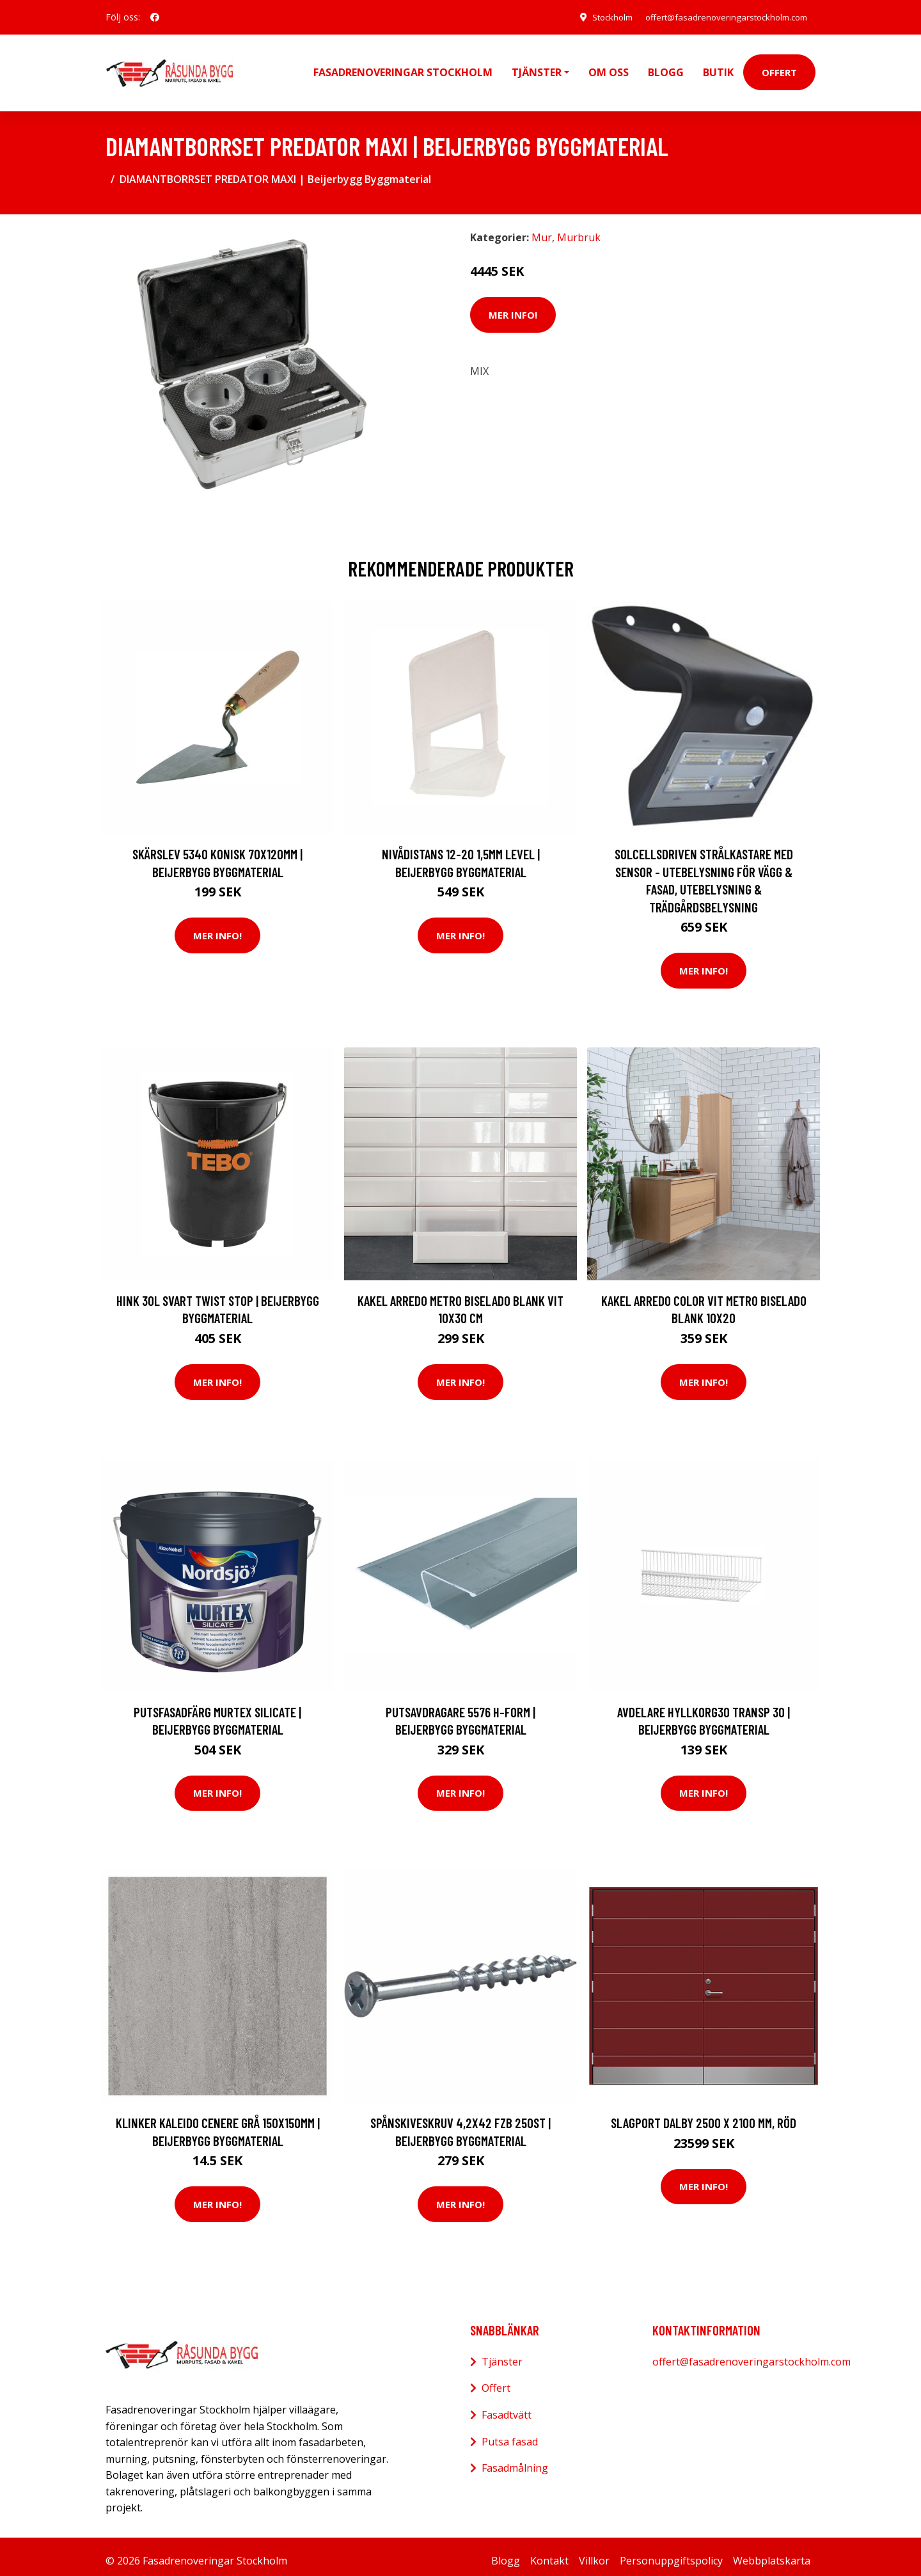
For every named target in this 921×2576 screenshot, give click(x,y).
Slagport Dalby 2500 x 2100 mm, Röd (703, 2114)
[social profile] (154, 17)
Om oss (608, 68)
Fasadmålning (515, 2459)
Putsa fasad (510, 2433)
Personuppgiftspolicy (671, 2552)
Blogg (666, 68)
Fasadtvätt (506, 2406)
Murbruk (579, 228)
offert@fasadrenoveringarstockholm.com (719, 17)
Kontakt (549, 2552)
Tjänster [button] (537, 68)
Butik (718, 68)
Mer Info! (513, 305)
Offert (779, 67)
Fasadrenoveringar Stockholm (402, 68)
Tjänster (502, 2353)
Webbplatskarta (771, 2552)
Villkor (594, 2552)
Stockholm (597, 17)
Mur (541, 228)
